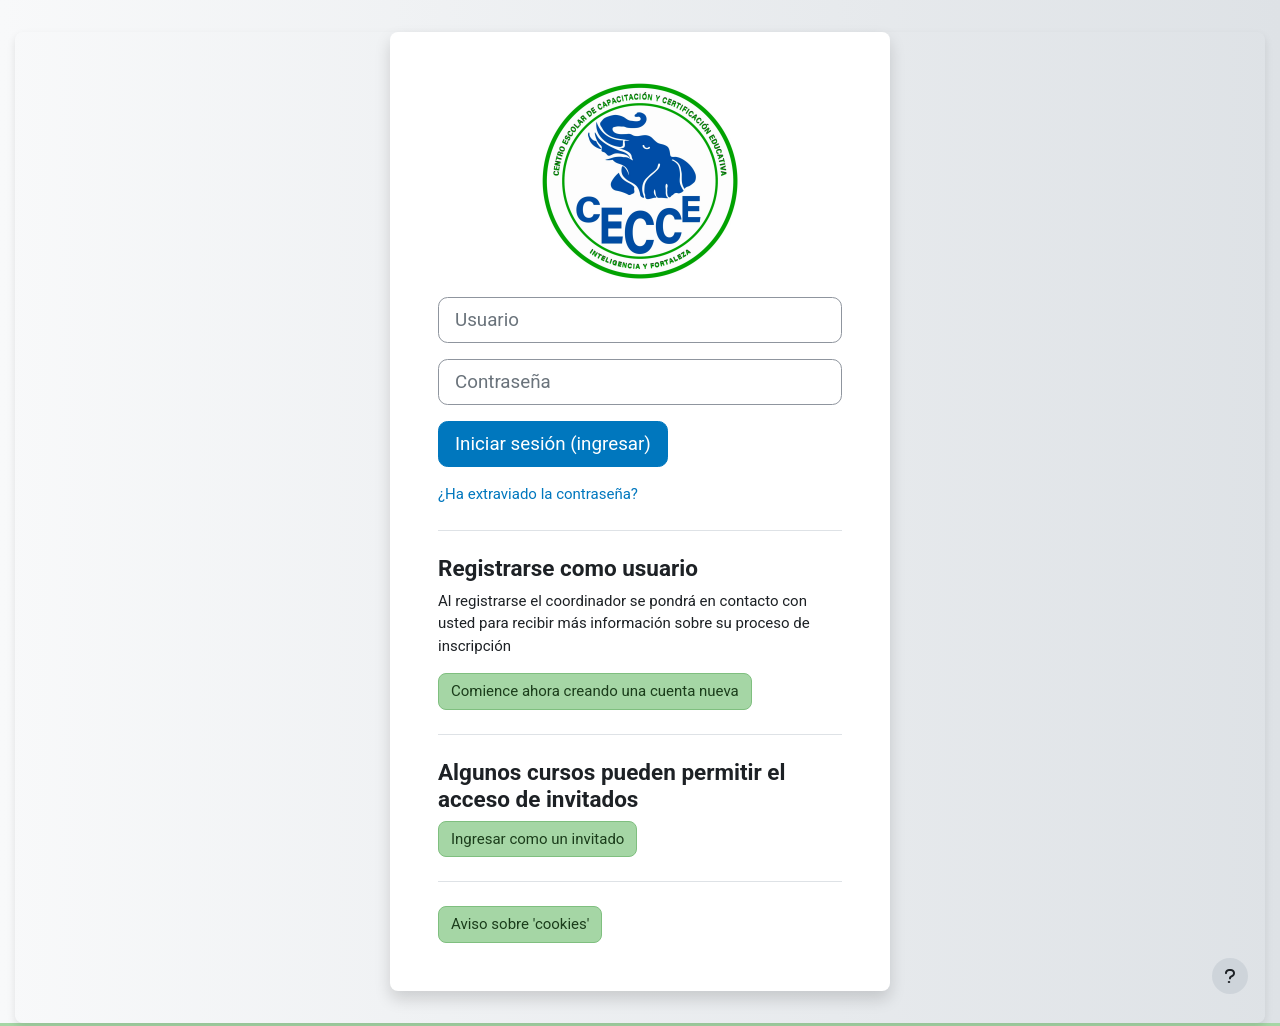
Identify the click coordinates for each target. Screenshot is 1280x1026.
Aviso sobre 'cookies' (520, 924)
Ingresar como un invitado (537, 839)
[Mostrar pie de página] (1230, 976)
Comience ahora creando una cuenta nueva (595, 691)
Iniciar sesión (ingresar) (553, 444)
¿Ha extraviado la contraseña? (538, 494)
